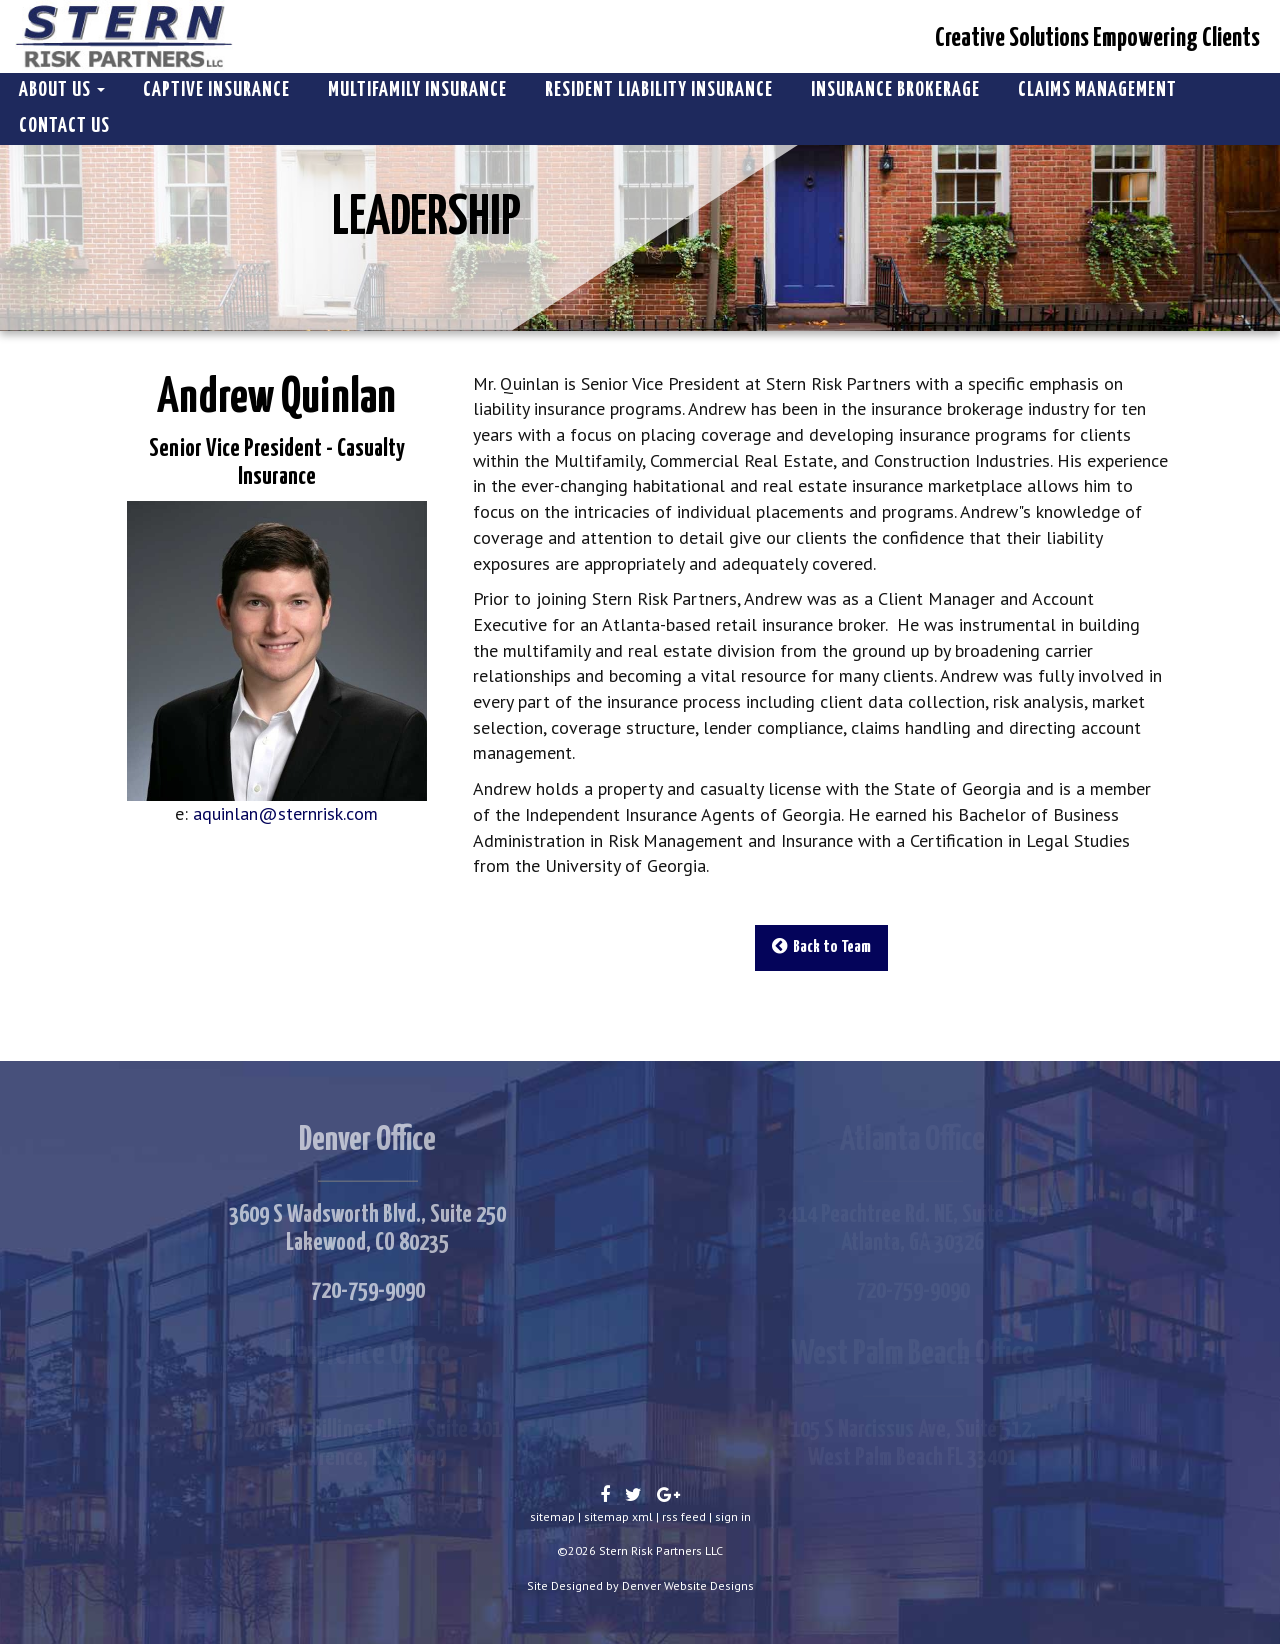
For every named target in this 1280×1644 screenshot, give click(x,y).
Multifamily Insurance (417, 90)
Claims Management (1097, 90)
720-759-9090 (368, 1291)
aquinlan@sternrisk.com (285, 813)
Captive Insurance (216, 90)
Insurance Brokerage (895, 90)
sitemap (552, 1516)
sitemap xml (618, 1516)
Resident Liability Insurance (659, 90)
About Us (62, 90)
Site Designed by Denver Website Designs (640, 1585)
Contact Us (64, 126)
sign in (733, 1516)
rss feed (684, 1516)
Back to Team (821, 946)
